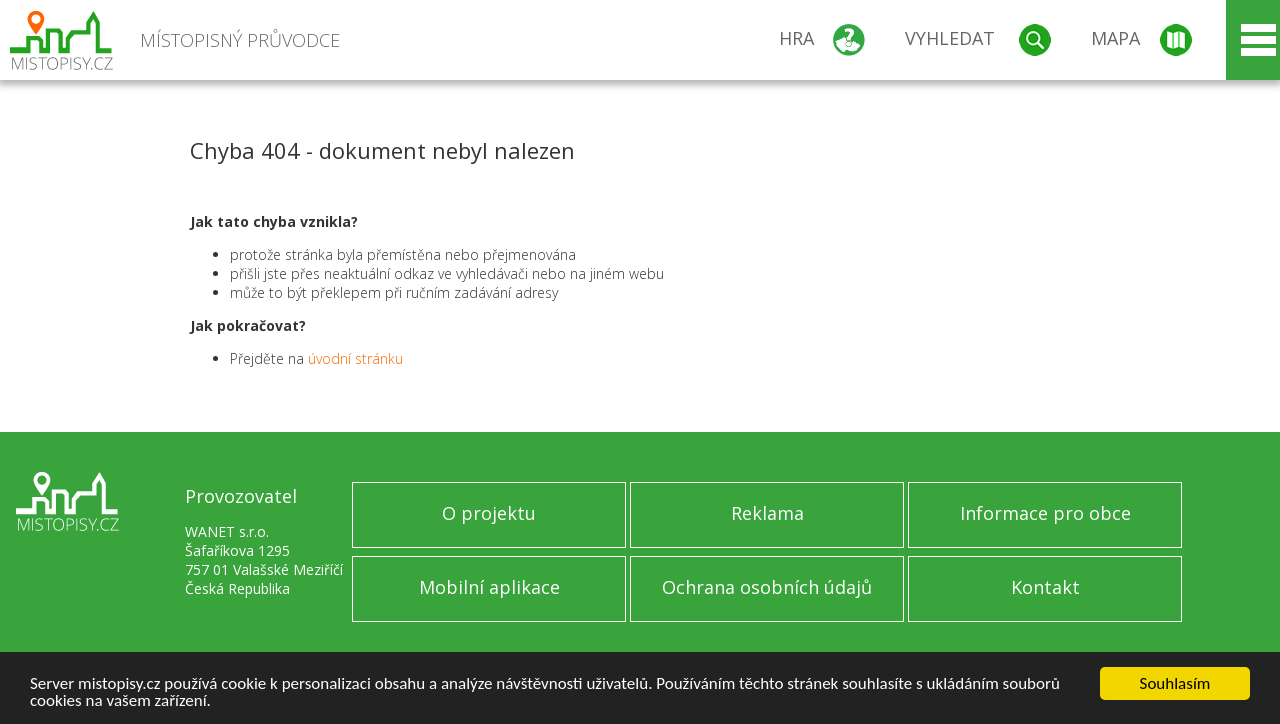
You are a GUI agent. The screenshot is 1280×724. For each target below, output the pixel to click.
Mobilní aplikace (489, 587)
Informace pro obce (1045, 513)
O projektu (489, 513)
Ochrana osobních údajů (767, 587)
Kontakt (1045, 587)
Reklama (767, 513)
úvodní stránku (355, 358)
